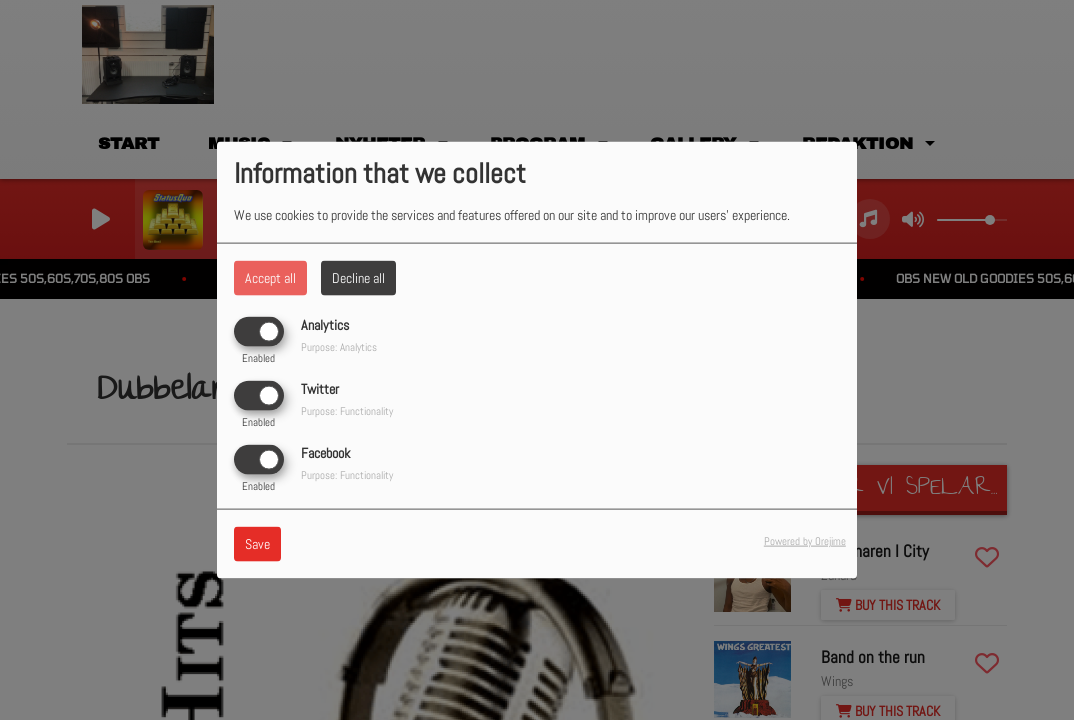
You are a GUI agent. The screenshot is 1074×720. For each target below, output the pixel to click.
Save (257, 544)
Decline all (358, 277)
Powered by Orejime (805, 541)
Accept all (270, 277)
